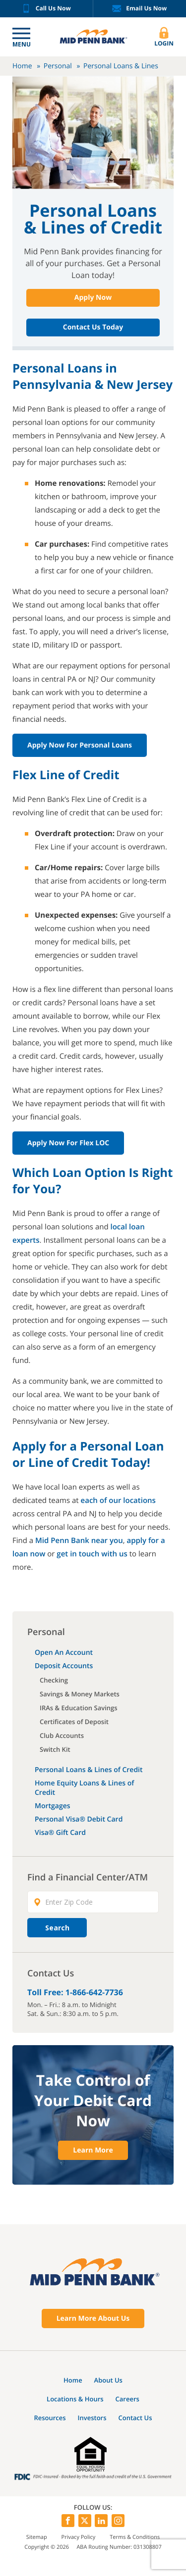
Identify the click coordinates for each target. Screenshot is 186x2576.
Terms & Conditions (135, 2537)
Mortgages (52, 1806)
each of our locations (118, 1500)
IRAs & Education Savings (79, 1707)
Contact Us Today (93, 327)
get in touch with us (92, 1554)
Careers (127, 2398)
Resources (49, 2417)
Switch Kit (55, 1749)
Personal (58, 66)
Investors (92, 2417)
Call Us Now (46, 8)
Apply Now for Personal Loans (79, 745)
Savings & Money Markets (80, 1693)
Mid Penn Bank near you (79, 1541)
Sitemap (36, 2537)
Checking (54, 1680)
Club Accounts (62, 1735)
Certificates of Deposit (74, 1721)
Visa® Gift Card (60, 1832)
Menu (21, 44)
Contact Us (135, 2417)
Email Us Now (139, 8)
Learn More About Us (93, 2318)
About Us (108, 2380)
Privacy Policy (79, 2537)
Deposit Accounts (64, 1666)
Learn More (93, 2150)
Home (22, 66)
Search (57, 1927)
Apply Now (93, 297)
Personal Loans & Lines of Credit (89, 1770)
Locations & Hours (75, 2398)
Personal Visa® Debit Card (79, 1819)
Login (164, 37)
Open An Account (64, 1652)
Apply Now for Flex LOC (68, 1143)
